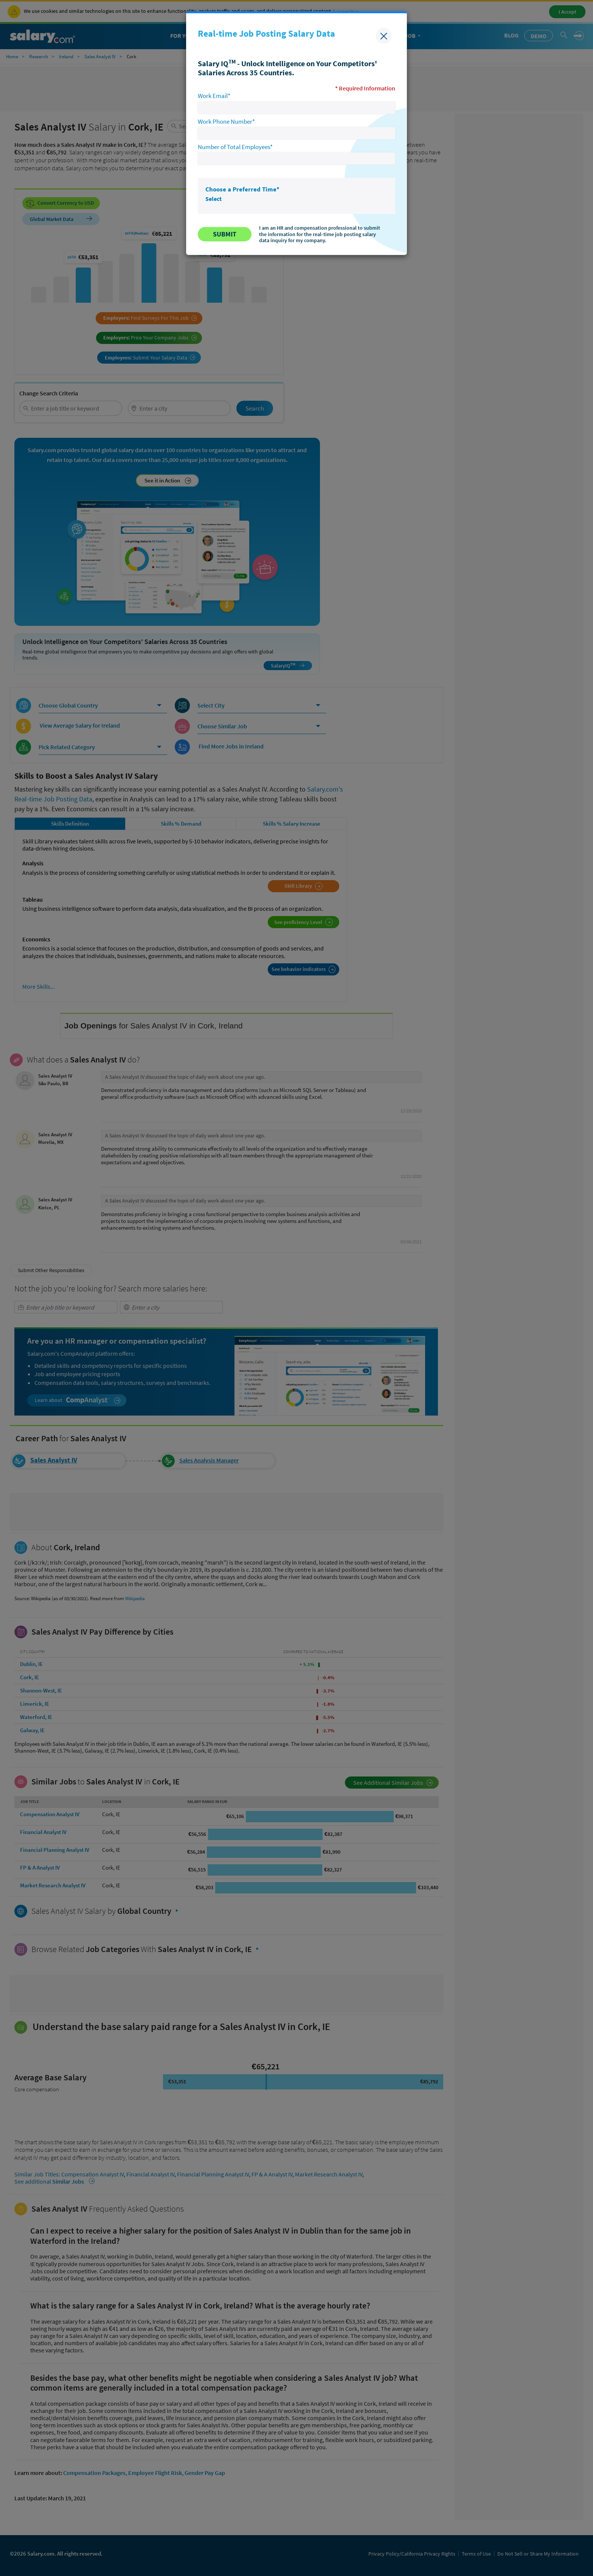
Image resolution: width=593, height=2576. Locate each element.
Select (213, 198)
